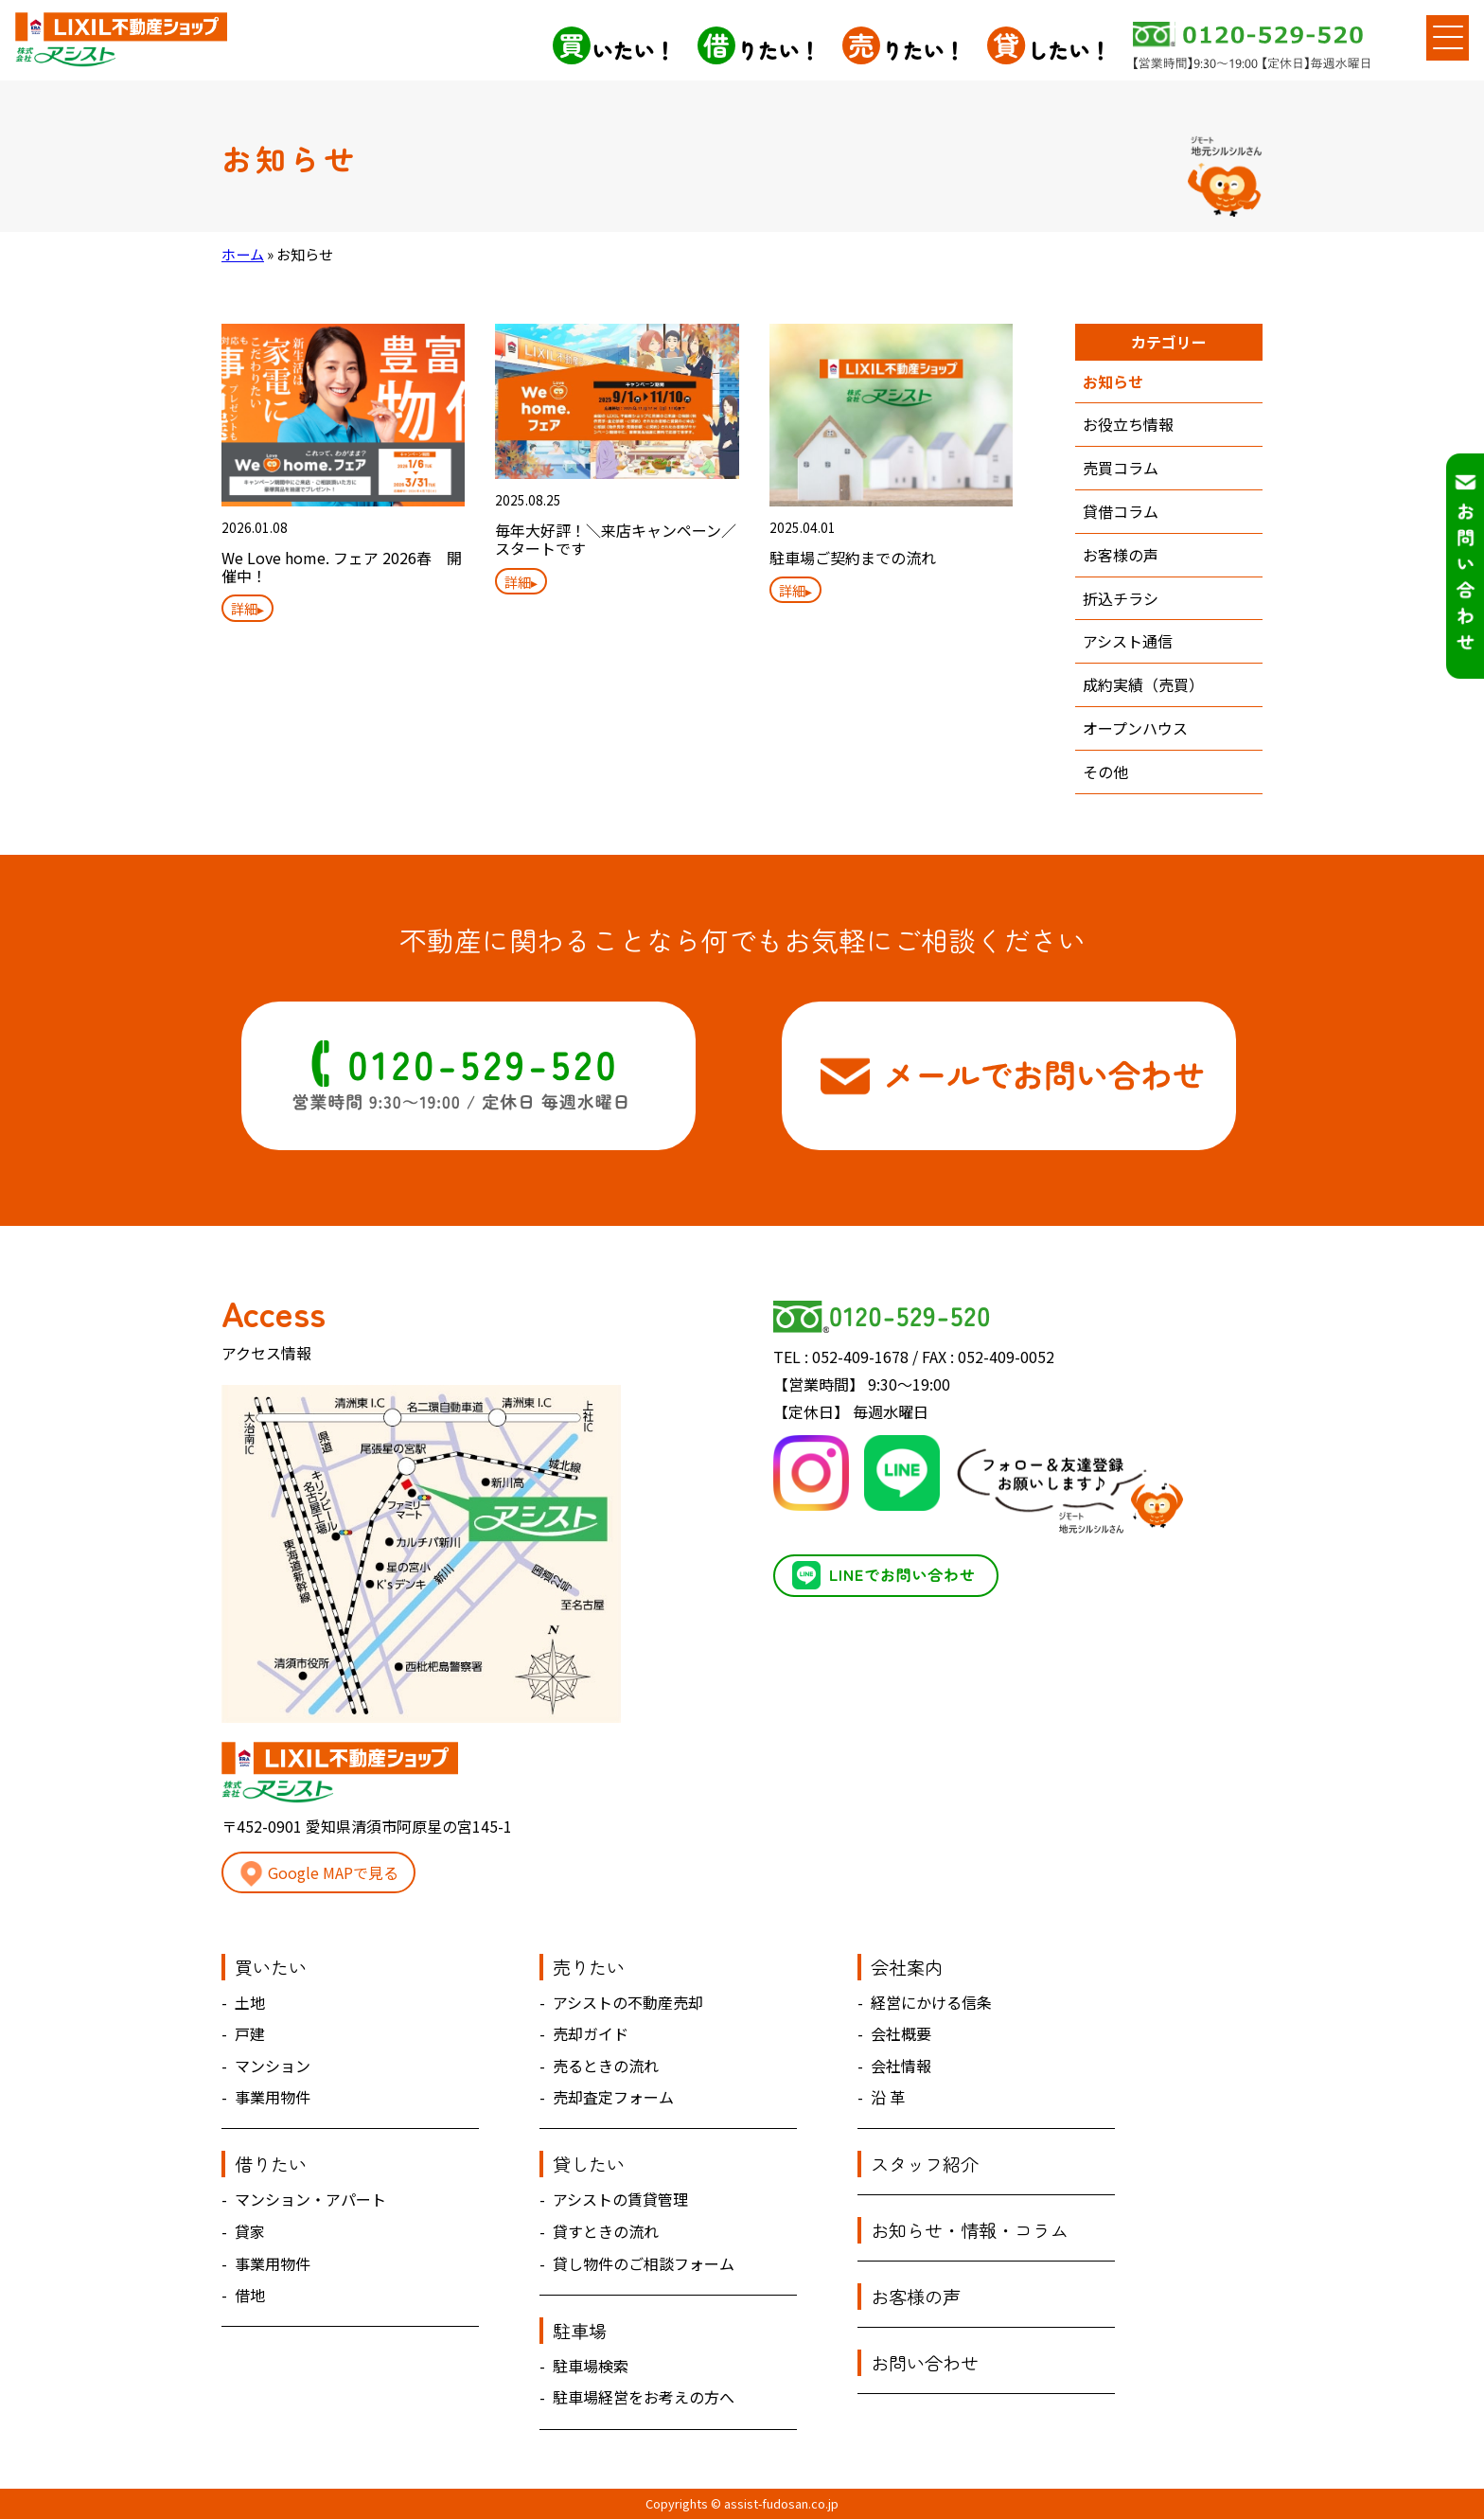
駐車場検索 (590, 2365)
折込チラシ (1120, 598)
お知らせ (1113, 381)
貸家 (250, 2231)
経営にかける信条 (931, 2002)
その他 (1105, 771)
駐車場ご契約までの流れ (852, 557)
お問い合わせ (925, 2363)
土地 (250, 2002)
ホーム (242, 253)
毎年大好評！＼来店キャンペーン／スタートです (615, 539)
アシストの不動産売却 (628, 2002)
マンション (272, 2065)
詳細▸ (247, 608)
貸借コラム (1120, 511)
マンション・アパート (310, 2199)
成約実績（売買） (1143, 684)
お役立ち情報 (1128, 424)
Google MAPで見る (318, 1874)
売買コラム (1120, 467)
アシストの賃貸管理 (620, 2199)
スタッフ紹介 (925, 2164)
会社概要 (901, 2033)
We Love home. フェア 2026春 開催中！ (341, 566)
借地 (250, 2294)
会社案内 (907, 1967)
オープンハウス (1135, 728)
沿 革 (888, 2096)
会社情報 (901, 2065)
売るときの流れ (606, 2065)
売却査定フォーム (613, 2096)
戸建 (250, 2033)
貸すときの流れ (606, 2231)
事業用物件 (272, 2096)
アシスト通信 (1128, 641)
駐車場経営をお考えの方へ (643, 2397)
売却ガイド (590, 2033)
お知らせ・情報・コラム (970, 2230)
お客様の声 (1120, 554)
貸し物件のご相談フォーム (643, 2263)
